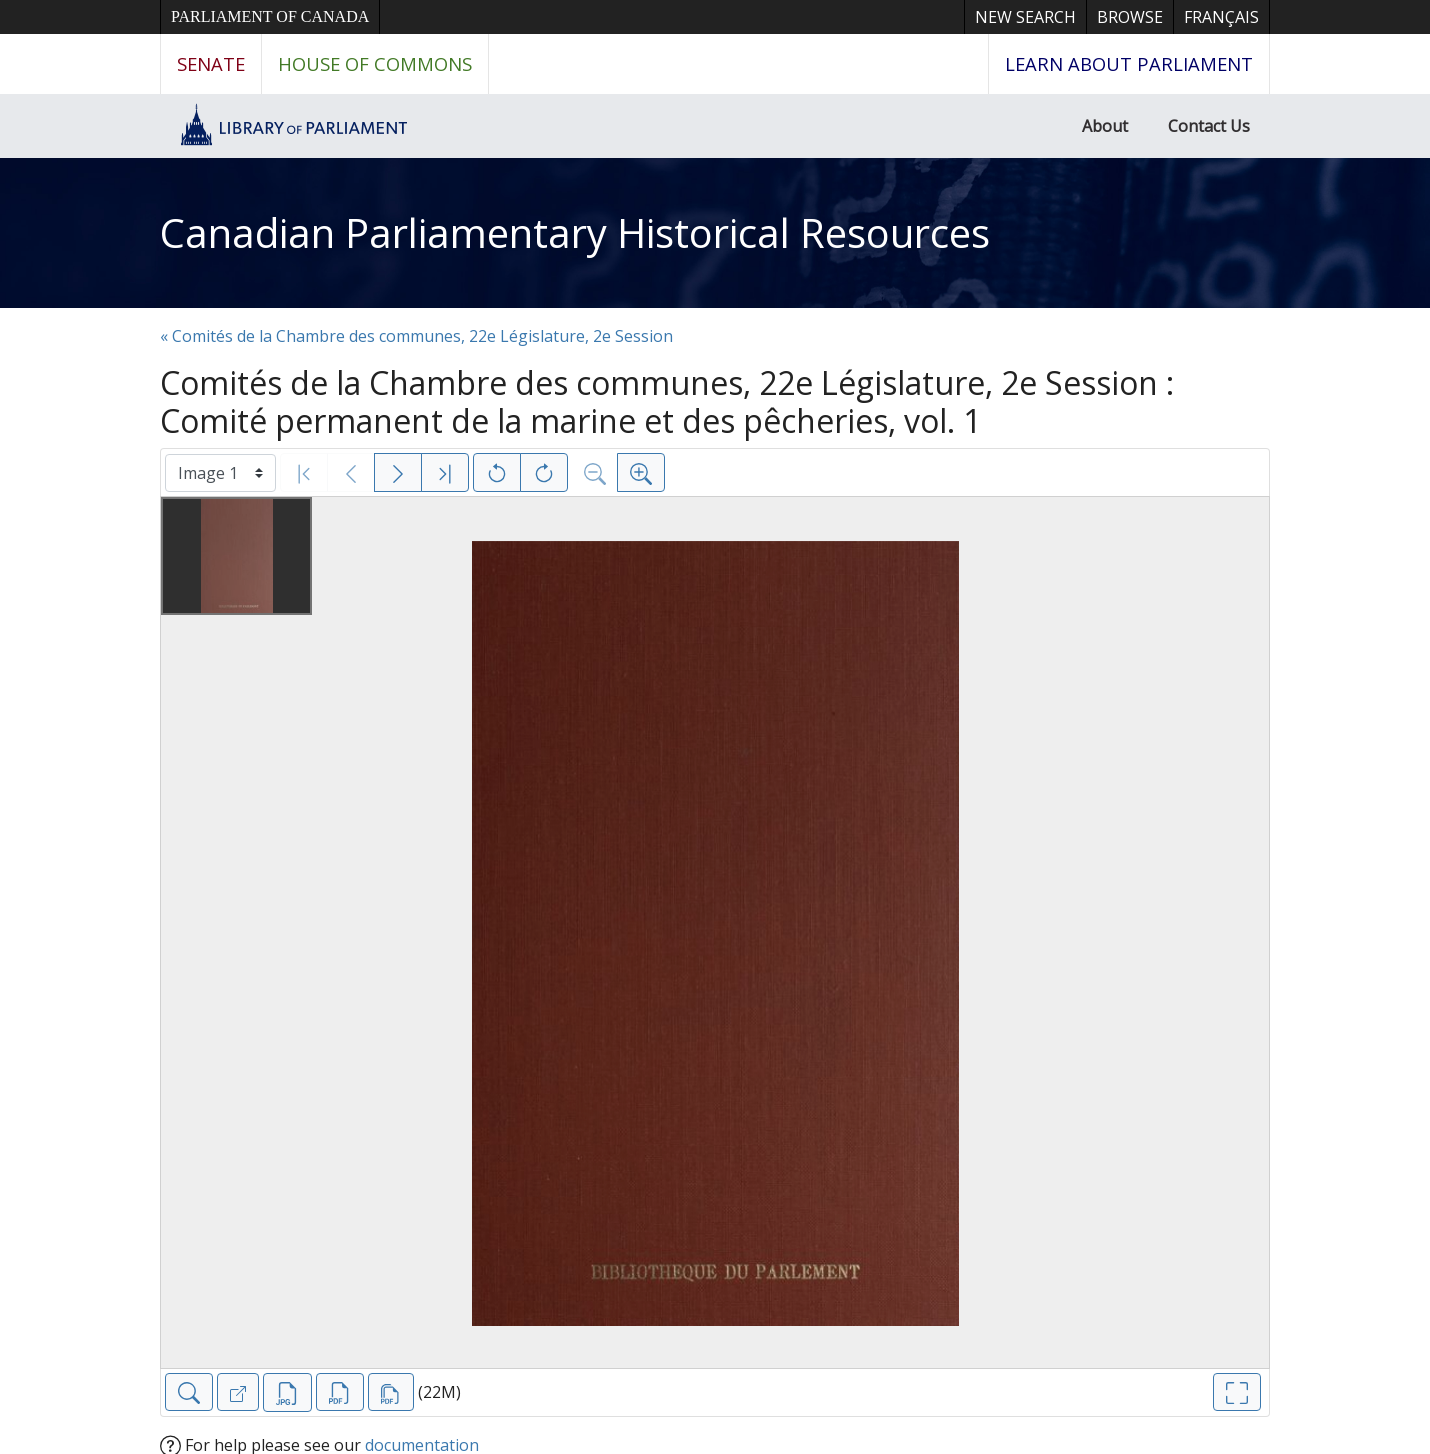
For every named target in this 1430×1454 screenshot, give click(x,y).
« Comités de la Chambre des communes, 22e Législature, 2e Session (416, 336)
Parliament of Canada (270, 16)
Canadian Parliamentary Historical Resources (575, 232)
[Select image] (220, 473)
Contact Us (1209, 126)
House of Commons (375, 63)
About (1105, 126)
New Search (1025, 17)
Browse (1130, 17)
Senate (211, 63)
